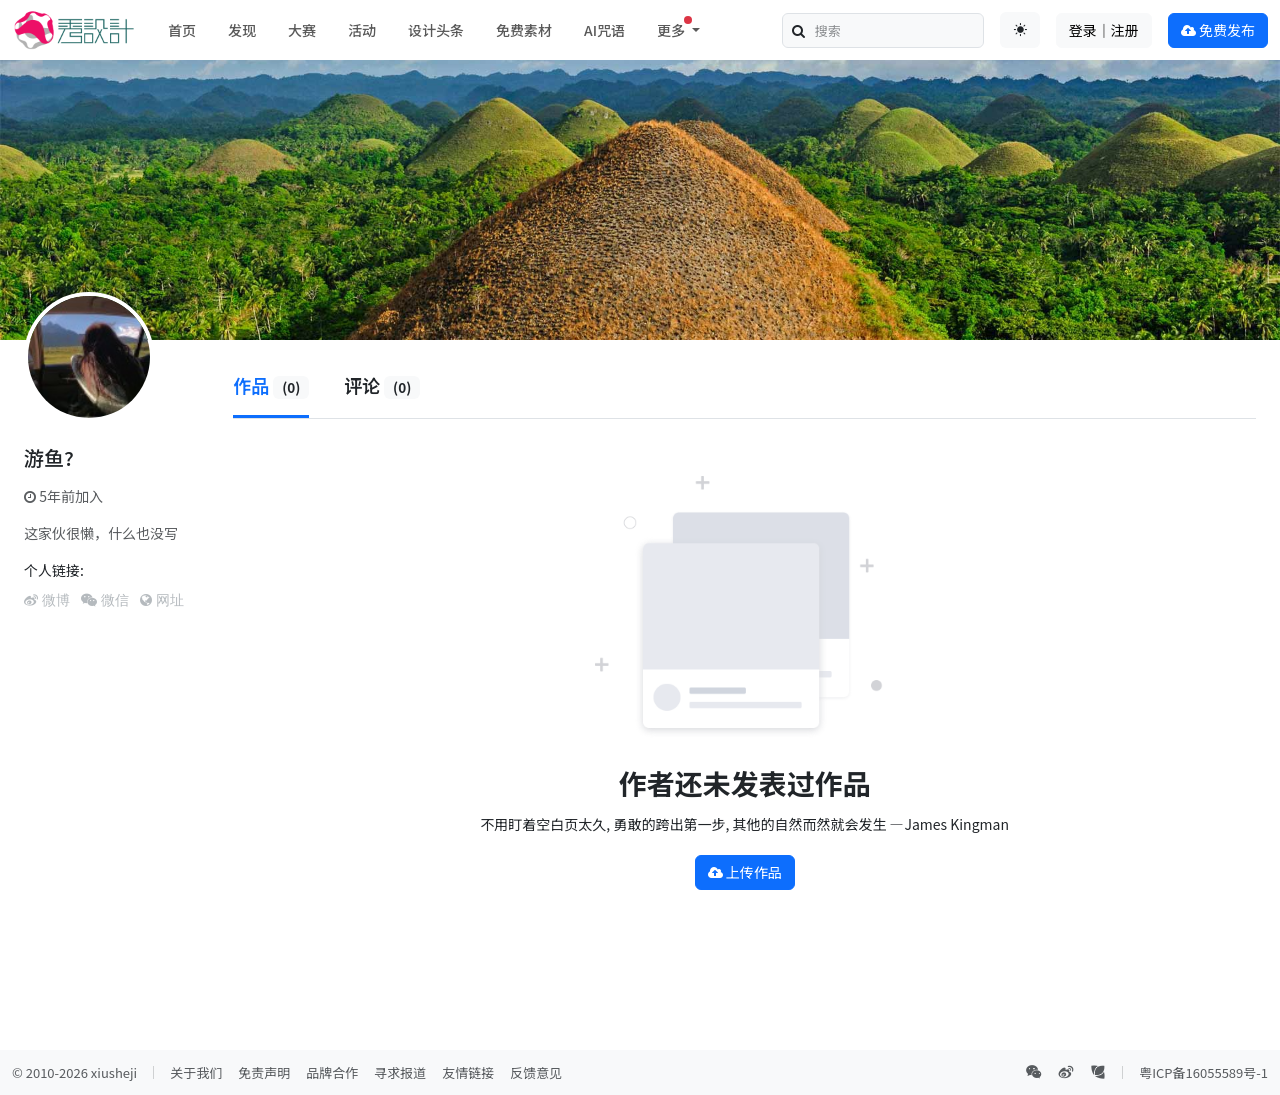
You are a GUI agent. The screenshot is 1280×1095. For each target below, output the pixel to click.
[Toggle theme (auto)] (1020, 30)
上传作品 (745, 872)
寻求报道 (400, 1072)
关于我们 (196, 1072)
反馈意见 (536, 1072)
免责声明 (264, 1072)
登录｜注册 (1104, 30)
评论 (382, 385)
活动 (362, 30)
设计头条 (436, 30)
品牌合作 (332, 1072)
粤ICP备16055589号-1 (1203, 1072)
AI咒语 (604, 30)
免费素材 (524, 30)
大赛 (302, 30)
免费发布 (1218, 30)
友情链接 (468, 1072)
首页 (182, 30)
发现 (242, 30)
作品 (271, 385)
